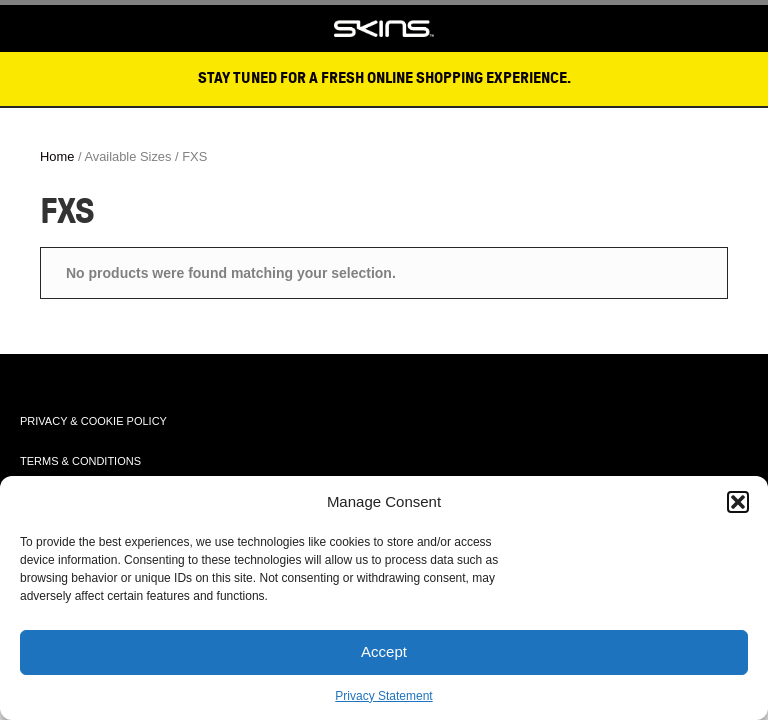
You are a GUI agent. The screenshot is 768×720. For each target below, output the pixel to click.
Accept (384, 651)
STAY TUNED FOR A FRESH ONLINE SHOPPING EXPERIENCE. (384, 78)
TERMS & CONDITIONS (80, 461)
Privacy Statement (383, 696)
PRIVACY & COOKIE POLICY (93, 421)
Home (57, 156)
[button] (738, 502)
